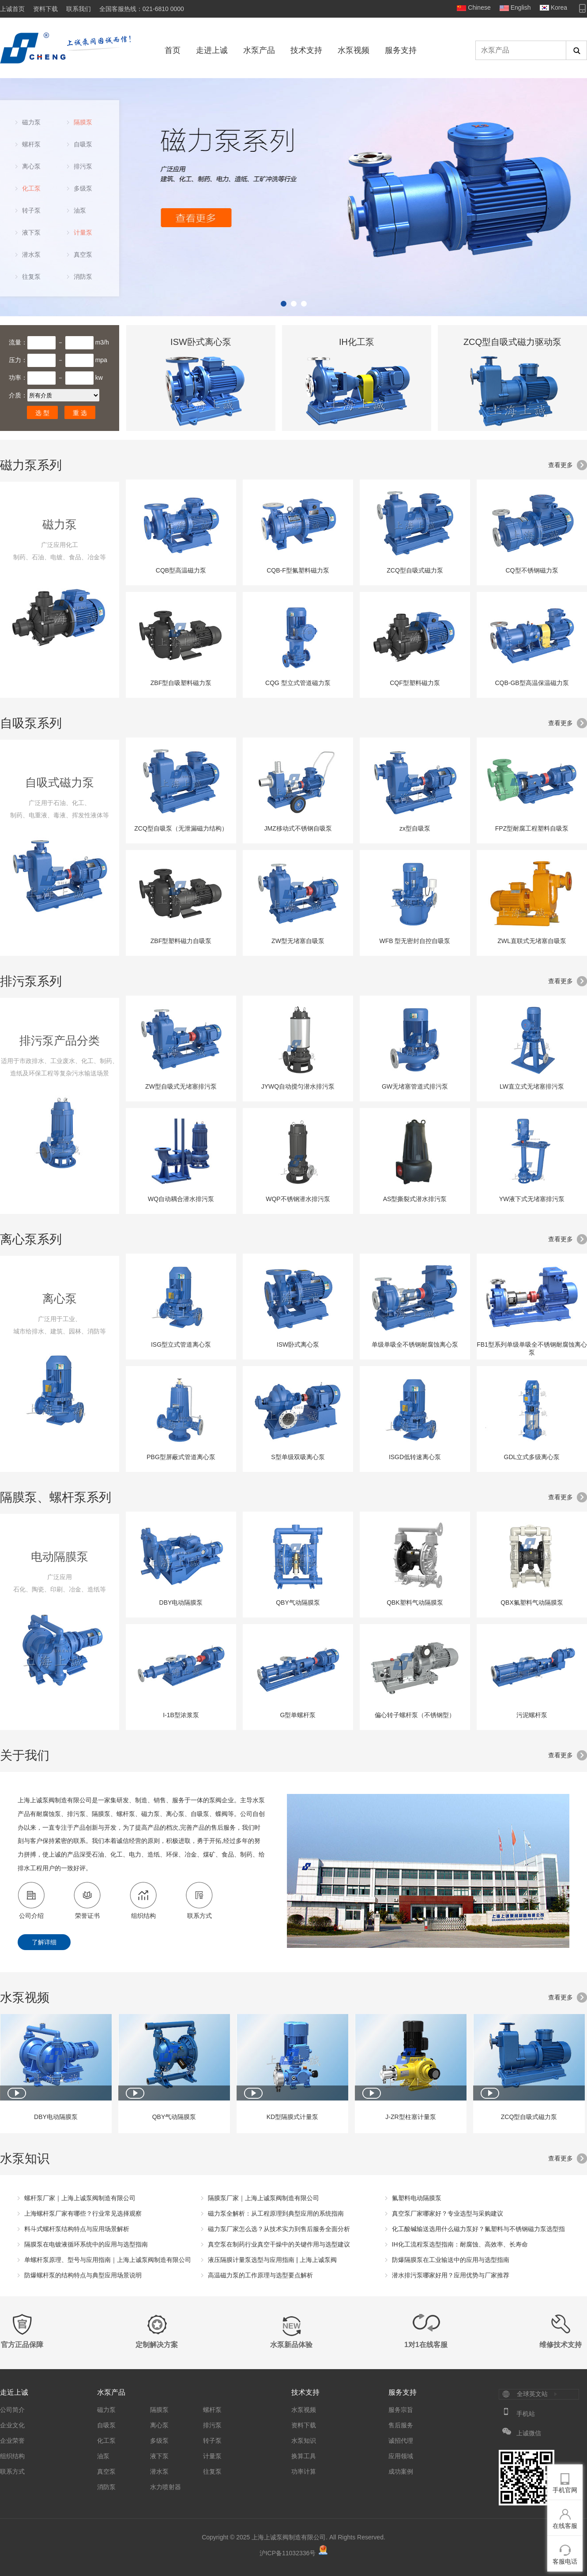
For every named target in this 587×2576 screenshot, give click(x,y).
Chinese (479, 7)
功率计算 (303, 2471)
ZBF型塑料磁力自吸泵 (181, 901)
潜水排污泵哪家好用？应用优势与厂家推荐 (450, 2275)
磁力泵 (31, 122)
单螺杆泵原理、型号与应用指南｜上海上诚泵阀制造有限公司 (107, 2259)
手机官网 (565, 2490)
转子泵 (31, 210)
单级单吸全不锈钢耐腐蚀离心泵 (415, 1305)
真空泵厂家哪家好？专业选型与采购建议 (447, 2213)
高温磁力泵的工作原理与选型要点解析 (260, 2275)
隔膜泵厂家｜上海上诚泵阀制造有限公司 (263, 2198)
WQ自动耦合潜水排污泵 (181, 1159)
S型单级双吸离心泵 (298, 1417)
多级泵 (83, 188)
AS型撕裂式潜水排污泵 (415, 1159)
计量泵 (83, 232)
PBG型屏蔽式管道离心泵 (181, 1417)
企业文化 (12, 2425)
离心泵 (31, 166)
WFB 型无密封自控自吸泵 (415, 901)
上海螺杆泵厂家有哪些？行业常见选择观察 (83, 2213)
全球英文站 (532, 2393)
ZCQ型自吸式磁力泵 (415, 531)
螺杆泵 (31, 144)
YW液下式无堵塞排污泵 (531, 1159)
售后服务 (400, 2425)
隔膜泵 (83, 122)
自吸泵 (83, 144)
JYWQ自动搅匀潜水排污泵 (298, 1047)
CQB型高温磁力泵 (181, 531)
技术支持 (306, 50)
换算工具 (303, 2456)
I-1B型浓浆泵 (181, 1676)
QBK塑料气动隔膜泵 (415, 1563)
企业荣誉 (12, 2440)
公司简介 (12, 2409)
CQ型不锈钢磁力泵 (531, 531)
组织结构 (12, 2456)
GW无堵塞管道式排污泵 (415, 1047)
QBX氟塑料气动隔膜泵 (531, 1563)
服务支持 (401, 50)
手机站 (525, 2413)
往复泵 (31, 276)
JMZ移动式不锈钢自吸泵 (298, 789)
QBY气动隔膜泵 (298, 1563)
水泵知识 (303, 2440)
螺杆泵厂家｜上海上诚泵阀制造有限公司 (79, 2198)
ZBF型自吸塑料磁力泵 (181, 643)
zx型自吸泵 (415, 789)
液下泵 (31, 232)
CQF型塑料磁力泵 (415, 643)
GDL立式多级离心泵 (531, 1417)
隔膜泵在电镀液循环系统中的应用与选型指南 (86, 2244)
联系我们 (78, 8)
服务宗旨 (400, 2409)
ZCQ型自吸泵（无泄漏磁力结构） (181, 789)
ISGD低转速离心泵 (415, 1417)
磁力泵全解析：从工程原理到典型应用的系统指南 (276, 2213)
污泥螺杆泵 (531, 1676)
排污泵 (83, 166)
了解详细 (44, 1942)
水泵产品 (259, 50)
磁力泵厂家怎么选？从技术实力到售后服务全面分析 (279, 2228)
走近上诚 (14, 2392)
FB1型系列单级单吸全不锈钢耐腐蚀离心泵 (532, 1309)
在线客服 (565, 2525)
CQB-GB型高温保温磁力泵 (531, 643)
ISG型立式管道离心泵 (181, 1305)
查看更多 (560, 464)
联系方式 (12, 2471)
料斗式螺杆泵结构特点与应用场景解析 (76, 2228)
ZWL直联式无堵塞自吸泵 (531, 901)
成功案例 (400, 2471)
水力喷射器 (165, 2486)
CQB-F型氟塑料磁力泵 (298, 531)
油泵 (80, 210)
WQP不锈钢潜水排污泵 (298, 1159)
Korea (559, 7)
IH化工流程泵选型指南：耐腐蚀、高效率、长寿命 (460, 2244)
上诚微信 (528, 2433)
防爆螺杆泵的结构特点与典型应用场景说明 (83, 2275)
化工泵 (31, 188)
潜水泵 (31, 254)
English (521, 7)
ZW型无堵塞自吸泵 (298, 901)
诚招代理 (400, 2440)
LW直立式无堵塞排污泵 (531, 1047)
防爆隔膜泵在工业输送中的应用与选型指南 (450, 2259)
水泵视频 (353, 50)
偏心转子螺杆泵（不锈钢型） (415, 1676)
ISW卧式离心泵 (298, 1305)
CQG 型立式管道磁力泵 (298, 643)
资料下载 (45, 8)
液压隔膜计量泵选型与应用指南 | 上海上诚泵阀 (272, 2259)
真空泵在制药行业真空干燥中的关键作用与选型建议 (279, 2244)
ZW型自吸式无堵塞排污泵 (181, 1047)
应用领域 (400, 2456)
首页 (173, 50)
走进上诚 (212, 50)
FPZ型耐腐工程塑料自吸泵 (531, 789)
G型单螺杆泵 (298, 1676)
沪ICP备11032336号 (288, 2552)
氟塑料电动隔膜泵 (416, 2198)
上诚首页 (12, 8)
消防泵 (83, 276)
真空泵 (83, 254)
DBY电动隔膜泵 (181, 1563)
